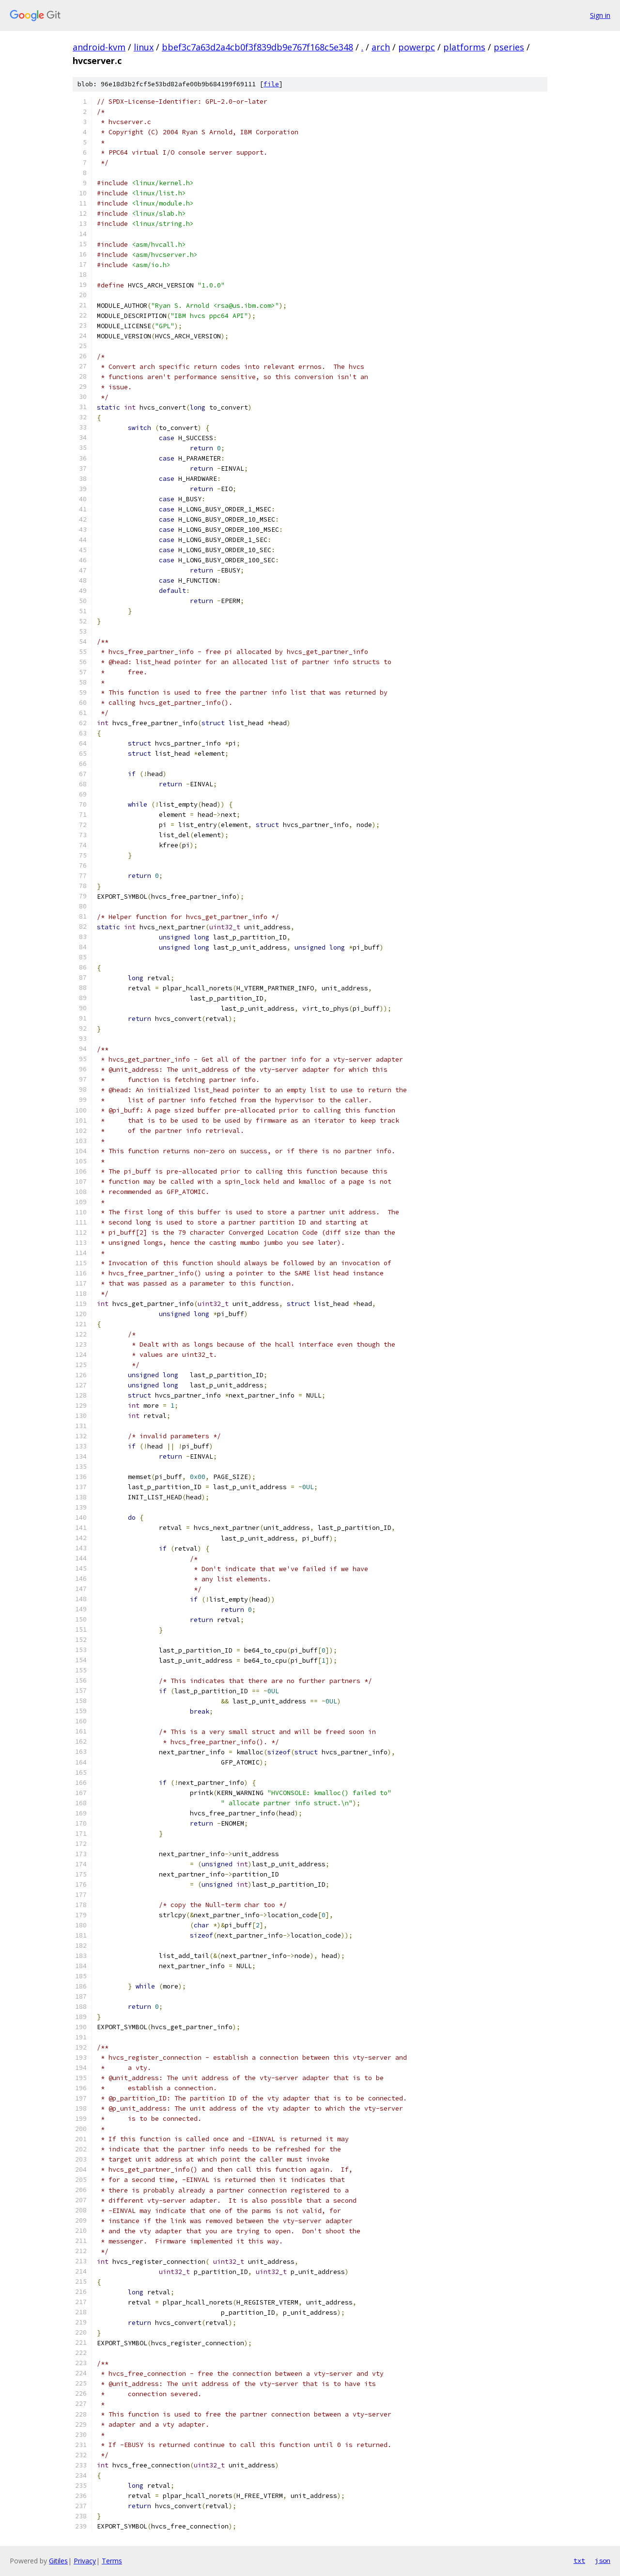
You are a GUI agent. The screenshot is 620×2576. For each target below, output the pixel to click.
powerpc (416, 47)
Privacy (85, 2560)
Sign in (600, 15)
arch (381, 47)
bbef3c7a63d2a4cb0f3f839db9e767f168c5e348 (257, 47)
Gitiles (58, 2560)
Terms (112, 2560)
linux (144, 47)
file (271, 84)
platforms (464, 47)
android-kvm (99, 47)
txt (579, 2560)
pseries (509, 47)
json (602, 2560)
